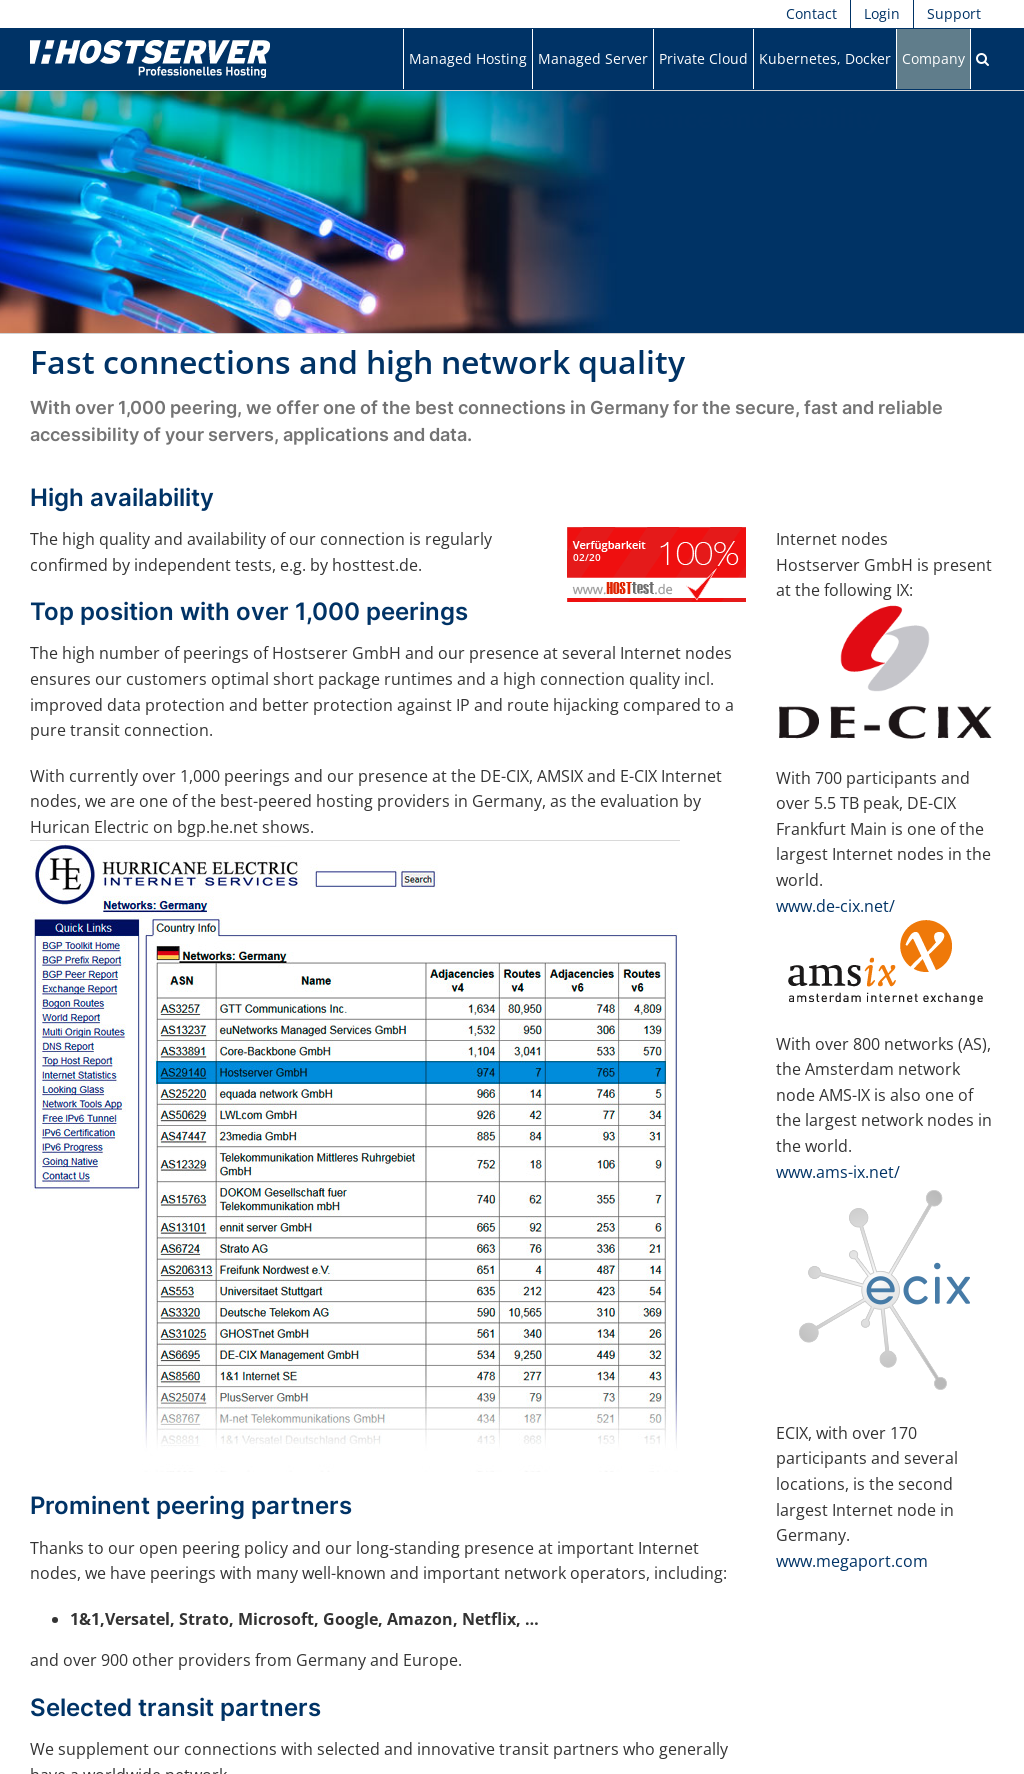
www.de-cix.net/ (835, 906)
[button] (982, 59)
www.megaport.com (852, 1561)
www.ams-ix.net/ (838, 1172)
